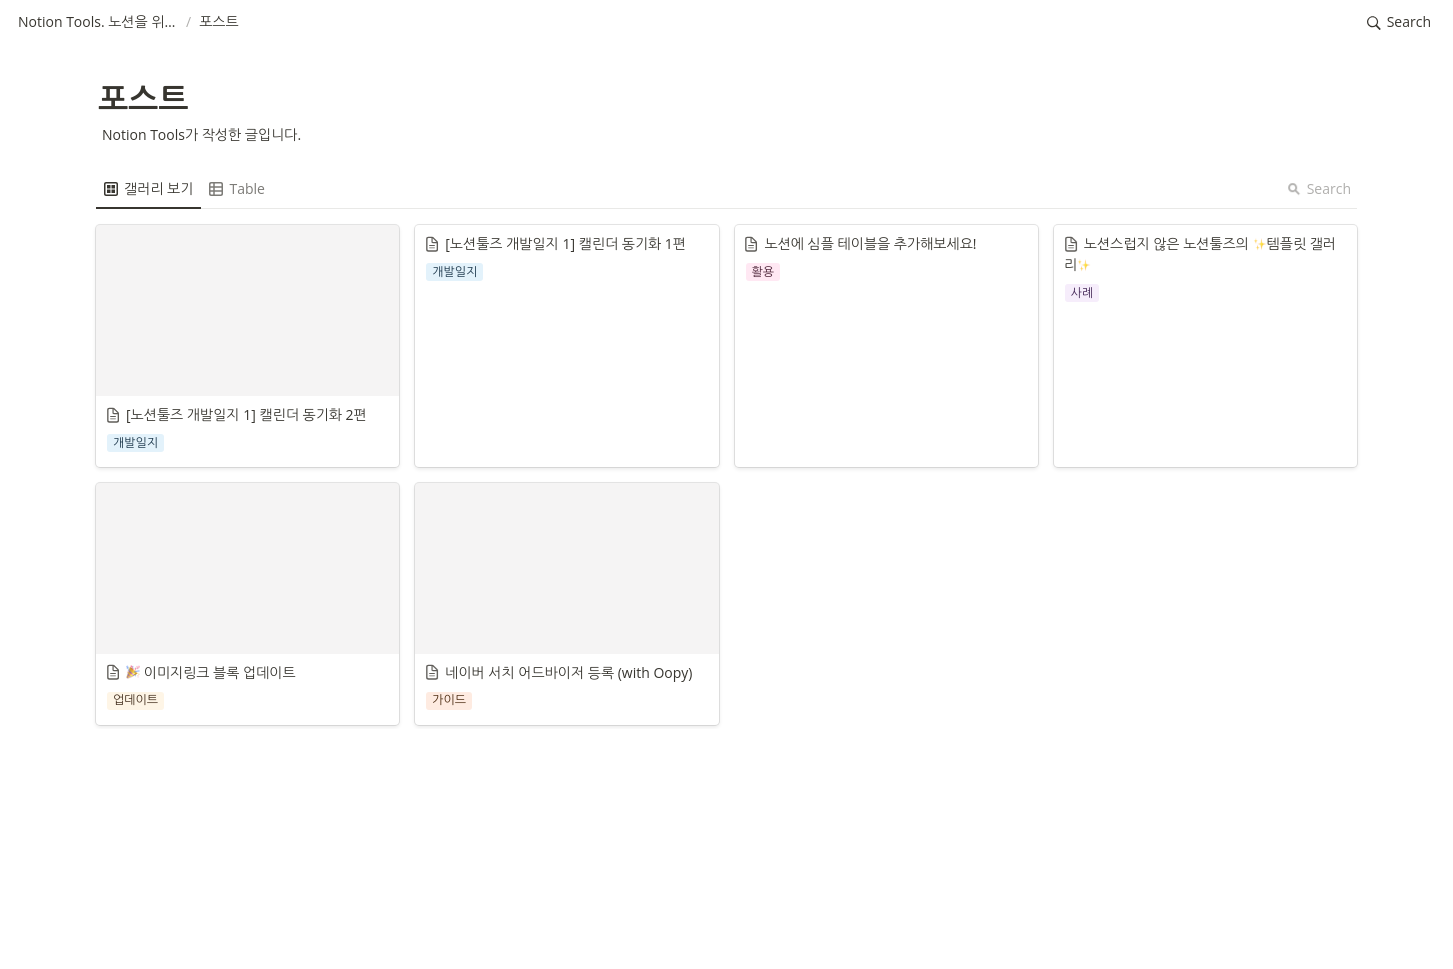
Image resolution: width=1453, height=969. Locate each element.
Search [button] (1319, 188)
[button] (98, 23)
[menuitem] (148, 189)
